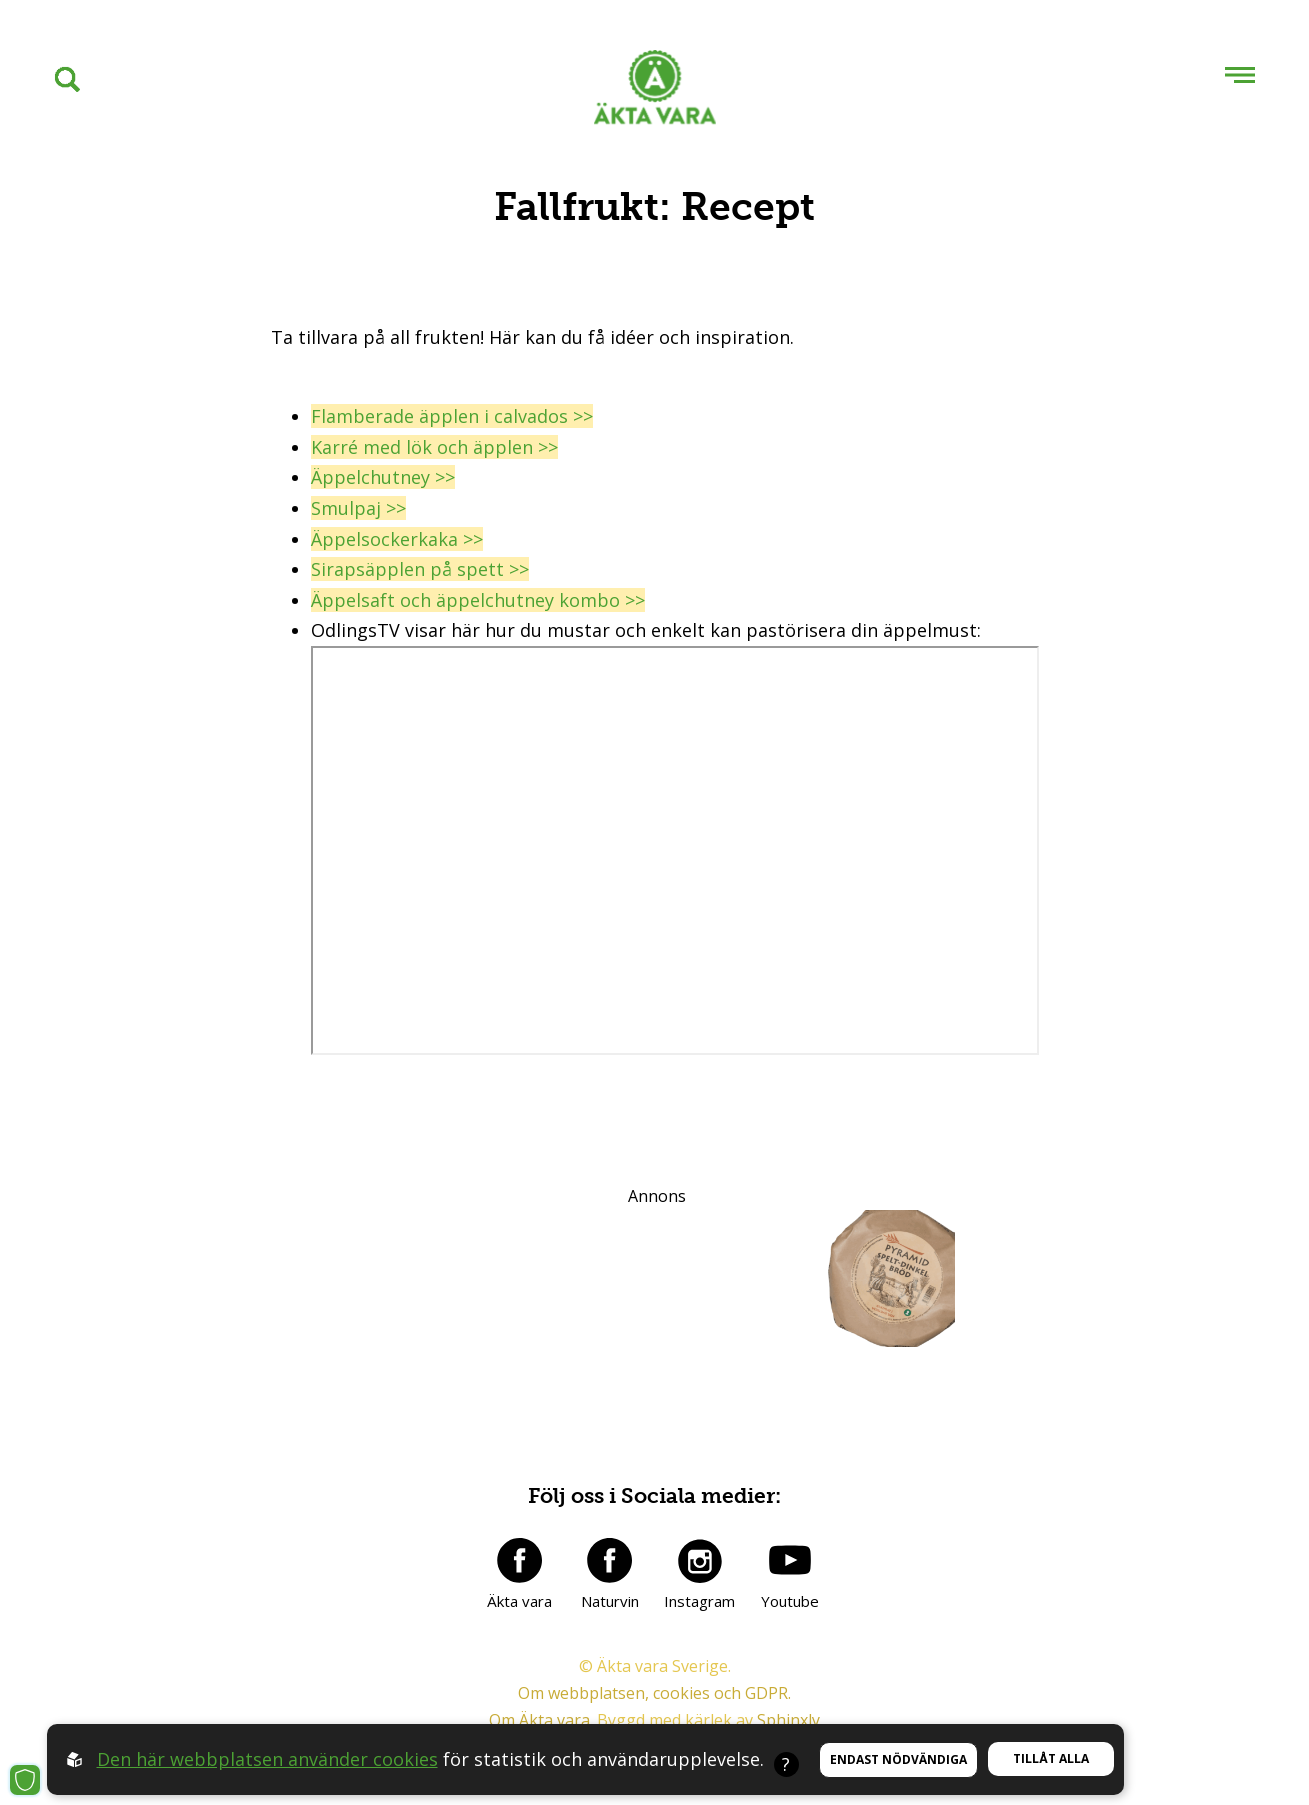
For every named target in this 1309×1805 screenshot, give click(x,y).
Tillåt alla (1051, 1758)
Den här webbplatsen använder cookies (267, 1759)
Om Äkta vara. (541, 1720)
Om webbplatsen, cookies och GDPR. (654, 1693)
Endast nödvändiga (898, 1759)
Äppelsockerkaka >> (397, 539)
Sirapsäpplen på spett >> (420, 569)
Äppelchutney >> (383, 477)
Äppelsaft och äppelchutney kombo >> (478, 600)
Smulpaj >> (358, 508)
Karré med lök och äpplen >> (434, 447)
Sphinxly (788, 1720)
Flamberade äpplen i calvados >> (452, 416)
